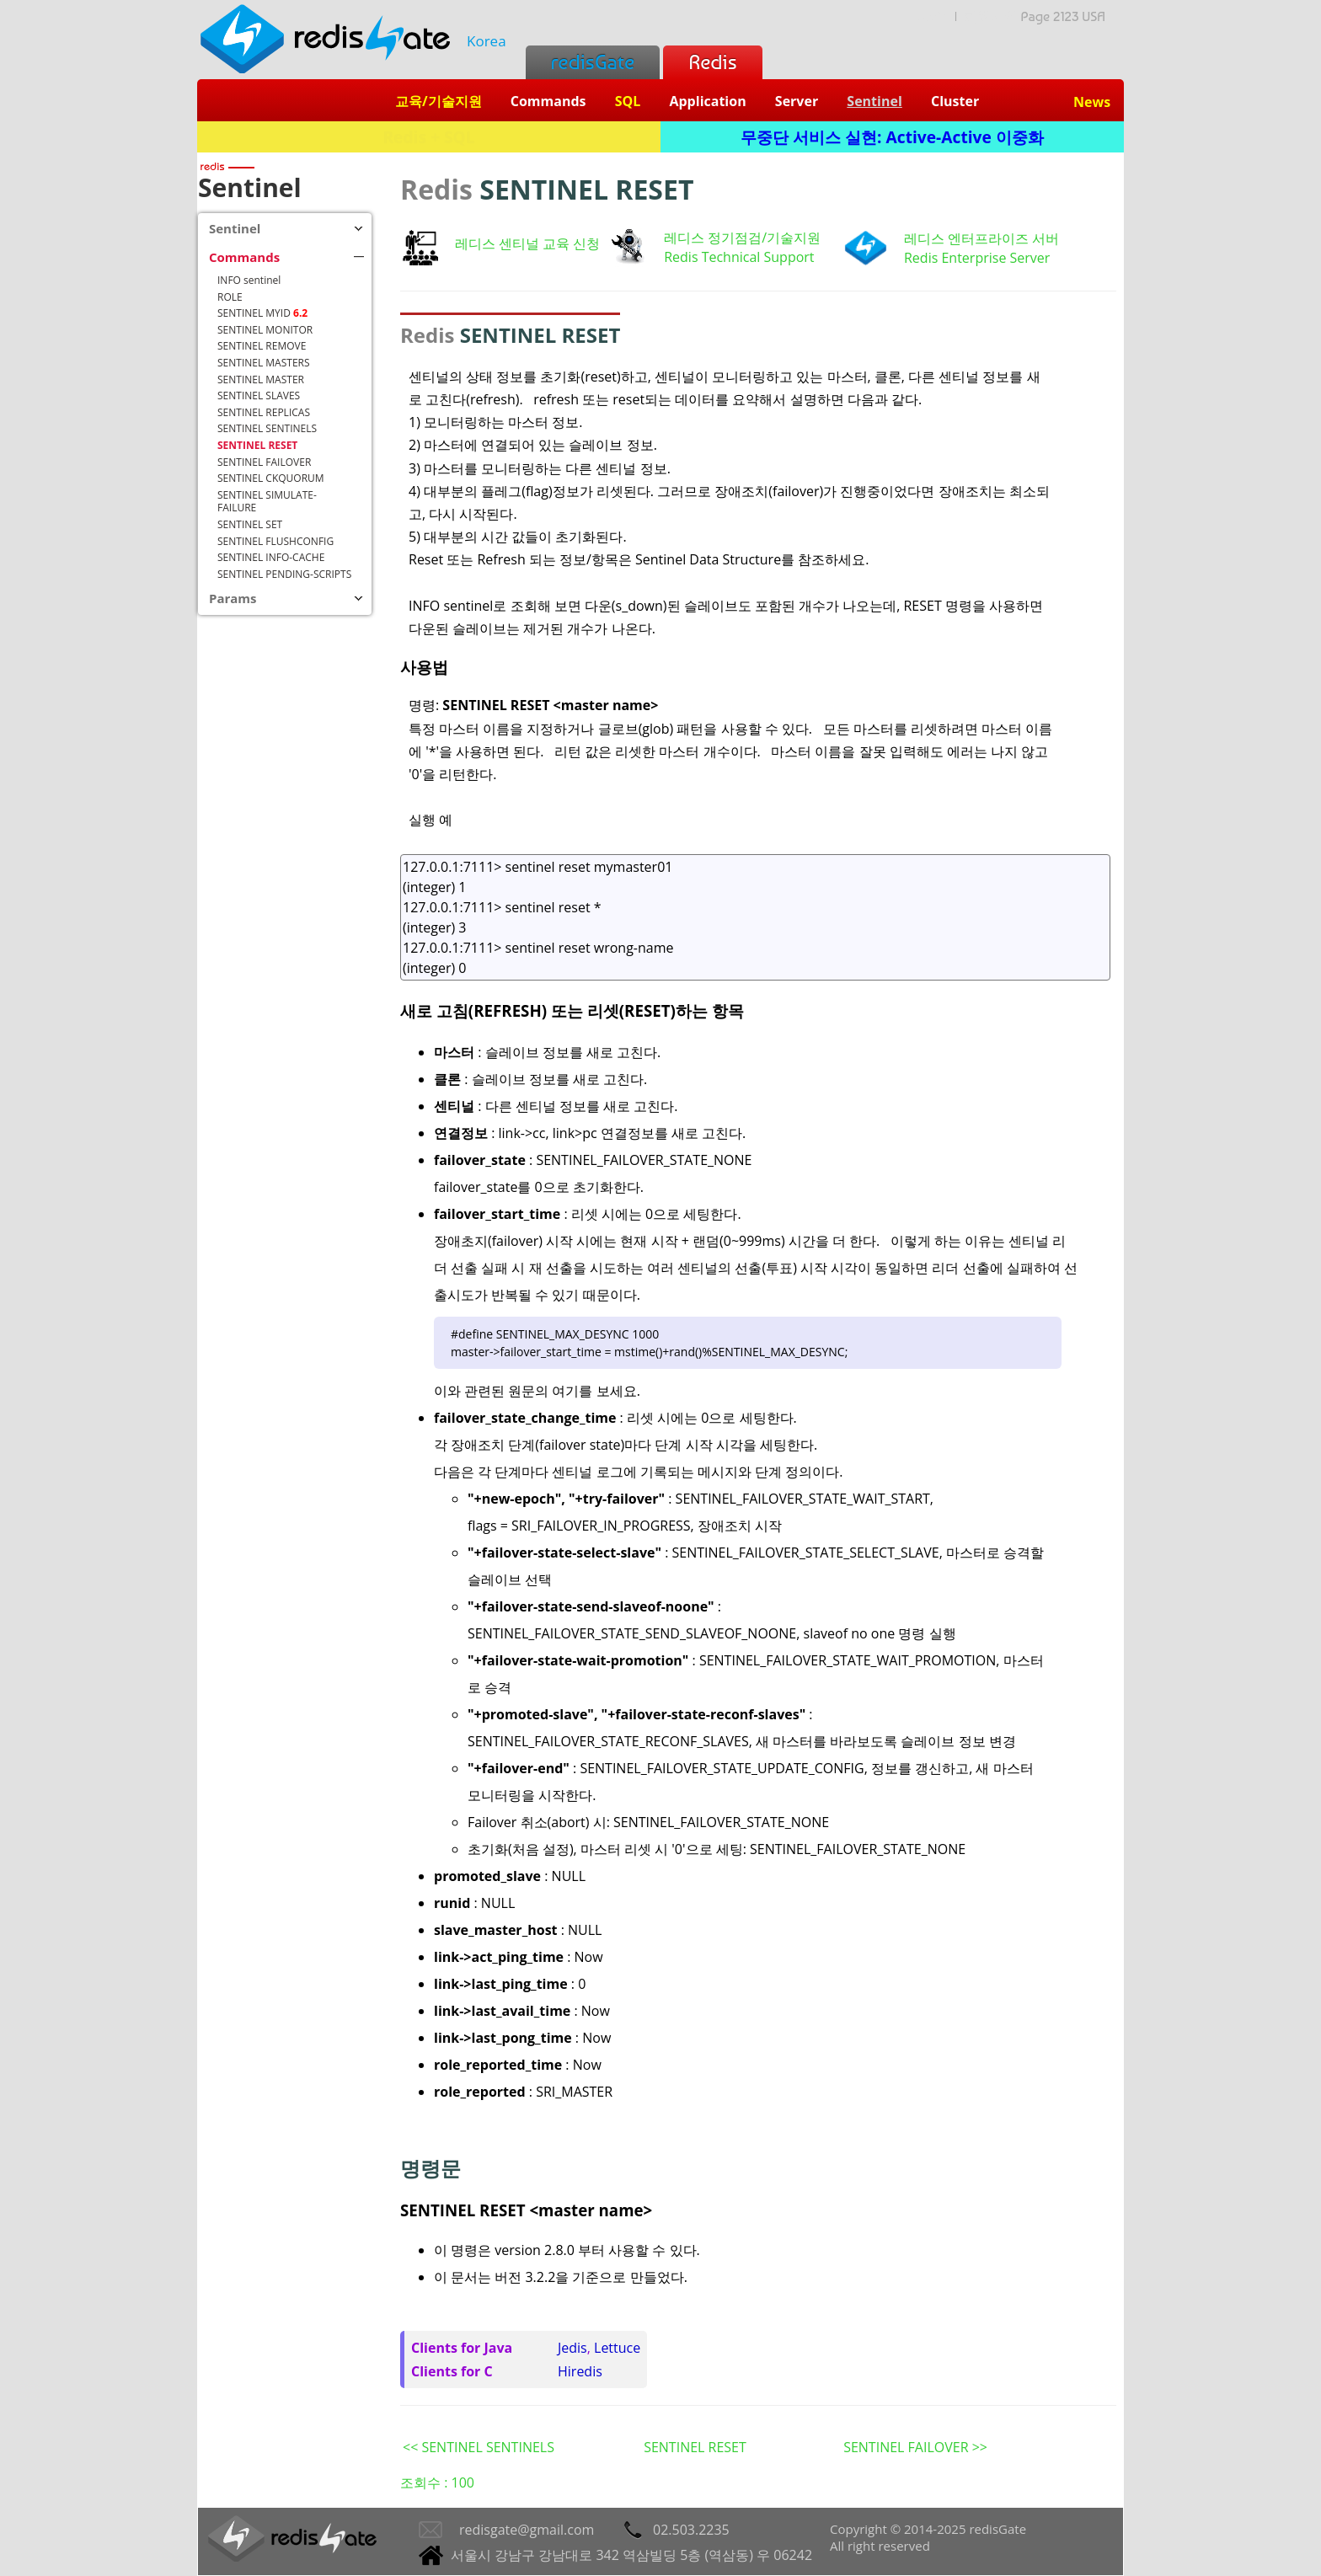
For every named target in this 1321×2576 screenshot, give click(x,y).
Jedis (572, 2347)
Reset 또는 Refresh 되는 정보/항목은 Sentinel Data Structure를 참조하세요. (639, 559)
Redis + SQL (428, 137)
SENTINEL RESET (695, 2447)
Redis (712, 62)
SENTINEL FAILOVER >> (915, 2447)
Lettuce (617, 2347)
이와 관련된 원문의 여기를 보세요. (537, 1391)
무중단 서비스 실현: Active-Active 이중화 (892, 137)
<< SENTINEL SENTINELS (478, 2447)
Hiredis (580, 2371)
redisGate (592, 62)
